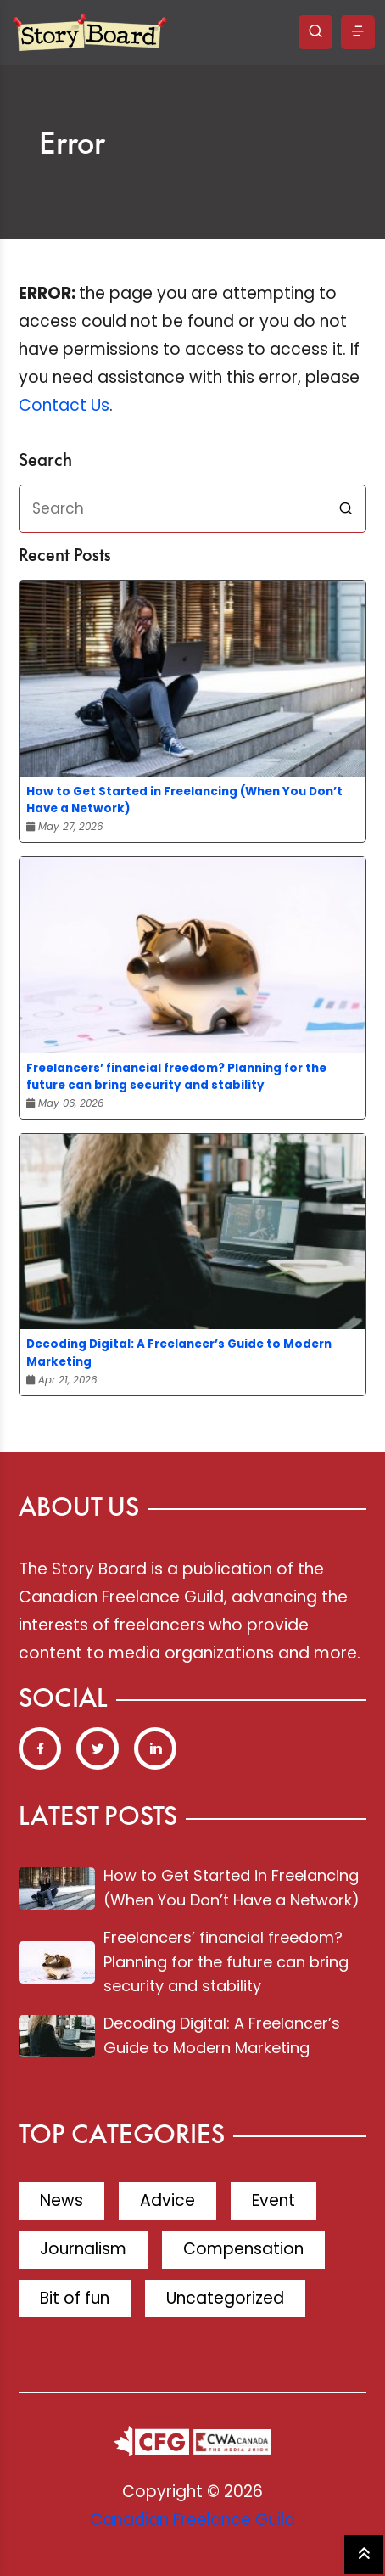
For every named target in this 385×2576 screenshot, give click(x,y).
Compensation (243, 2248)
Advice (167, 2200)
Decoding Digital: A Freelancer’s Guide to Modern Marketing (179, 1352)
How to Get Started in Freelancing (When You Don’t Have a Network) (184, 800)
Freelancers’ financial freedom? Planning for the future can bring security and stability (176, 1076)
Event (273, 2200)
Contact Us (64, 405)
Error (72, 145)
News (61, 2200)
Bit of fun (74, 2298)
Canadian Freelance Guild (192, 2519)
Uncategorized (225, 2298)
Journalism (83, 2248)
